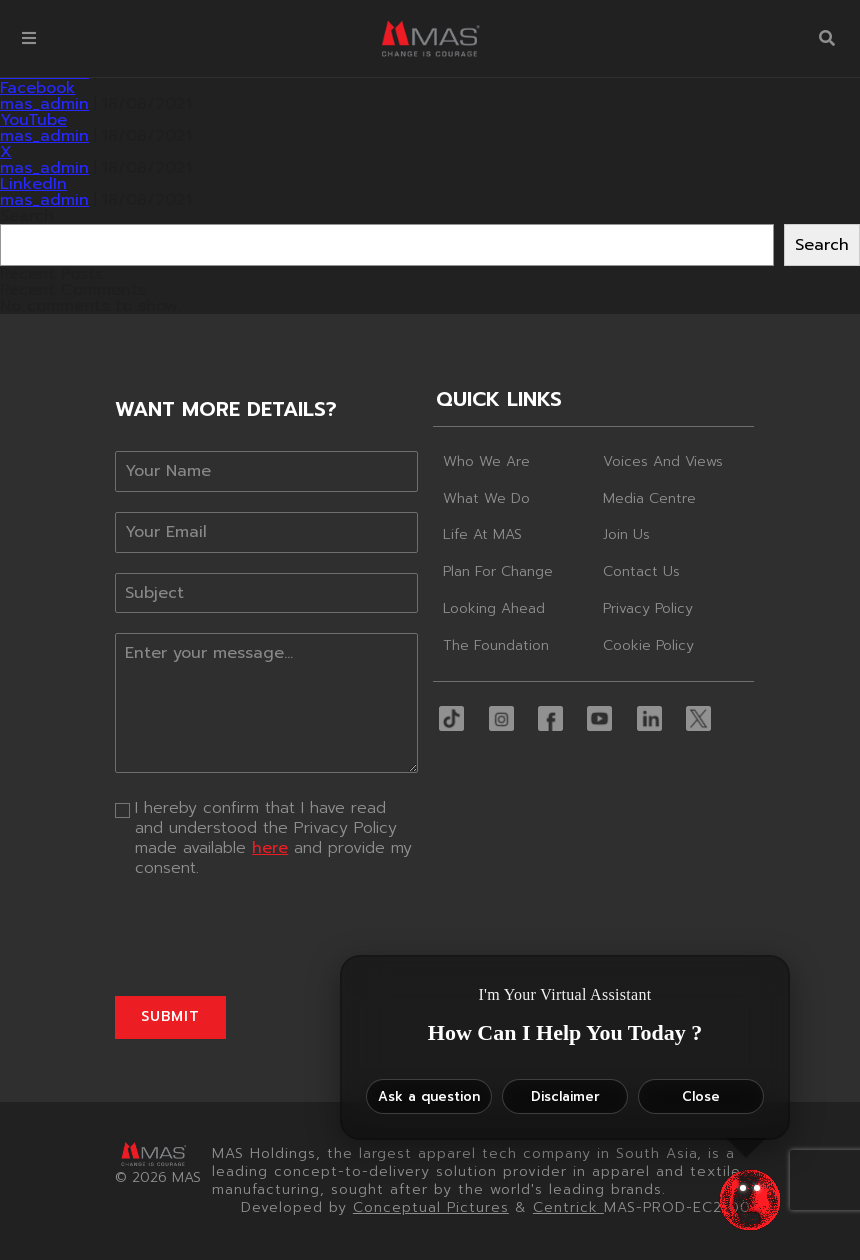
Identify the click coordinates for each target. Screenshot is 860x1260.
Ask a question (429, 1096)
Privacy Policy (648, 608)
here (270, 848)
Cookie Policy (648, 645)
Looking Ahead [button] (494, 608)
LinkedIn (33, 184)
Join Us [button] (626, 534)
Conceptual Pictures (431, 1207)
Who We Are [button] (486, 461)
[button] (29, 38)
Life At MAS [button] (482, 534)
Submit (170, 1016)
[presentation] (266, 937)
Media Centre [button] (649, 498)
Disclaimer (565, 1096)
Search (27, 216)
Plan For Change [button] (498, 571)
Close (701, 1096)
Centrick (568, 1207)
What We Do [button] (486, 498)
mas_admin (44, 104)
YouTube (33, 120)
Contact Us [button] (641, 571)
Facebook (37, 88)
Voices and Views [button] (663, 461)
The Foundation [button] (496, 645)
